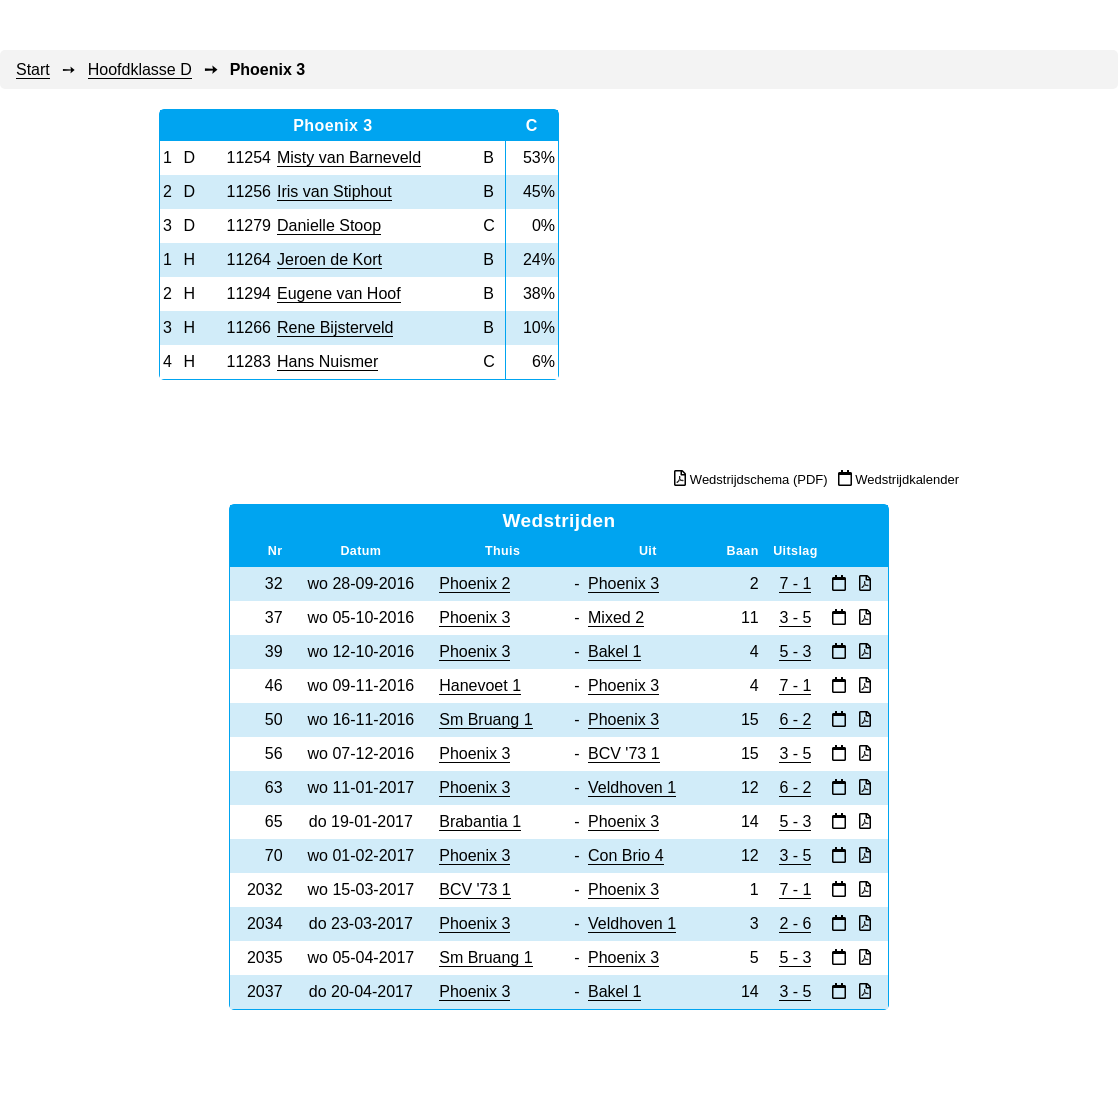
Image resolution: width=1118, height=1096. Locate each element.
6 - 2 (795, 719)
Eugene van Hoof (339, 293)
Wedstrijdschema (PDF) (750, 479)
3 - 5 (795, 617)
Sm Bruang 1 (485, 719)
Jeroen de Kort (329, 259)
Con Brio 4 (626, 855)
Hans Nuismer (327, 361)
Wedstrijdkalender (898, 478)
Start (33, 69)
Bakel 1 (614, 651)
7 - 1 (795, 583)
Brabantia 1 (480, 821)
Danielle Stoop (329, 225)
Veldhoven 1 (632, 787)
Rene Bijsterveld (335, 327)
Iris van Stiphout (334, 191)
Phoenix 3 (623, 583)
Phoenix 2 (474, 583)
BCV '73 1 (624, 753)
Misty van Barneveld (349, 157)
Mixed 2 (616, 617)
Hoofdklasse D (140, 69)
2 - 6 (795, 923)
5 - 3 (795, 651)
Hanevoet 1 (480, 685)
